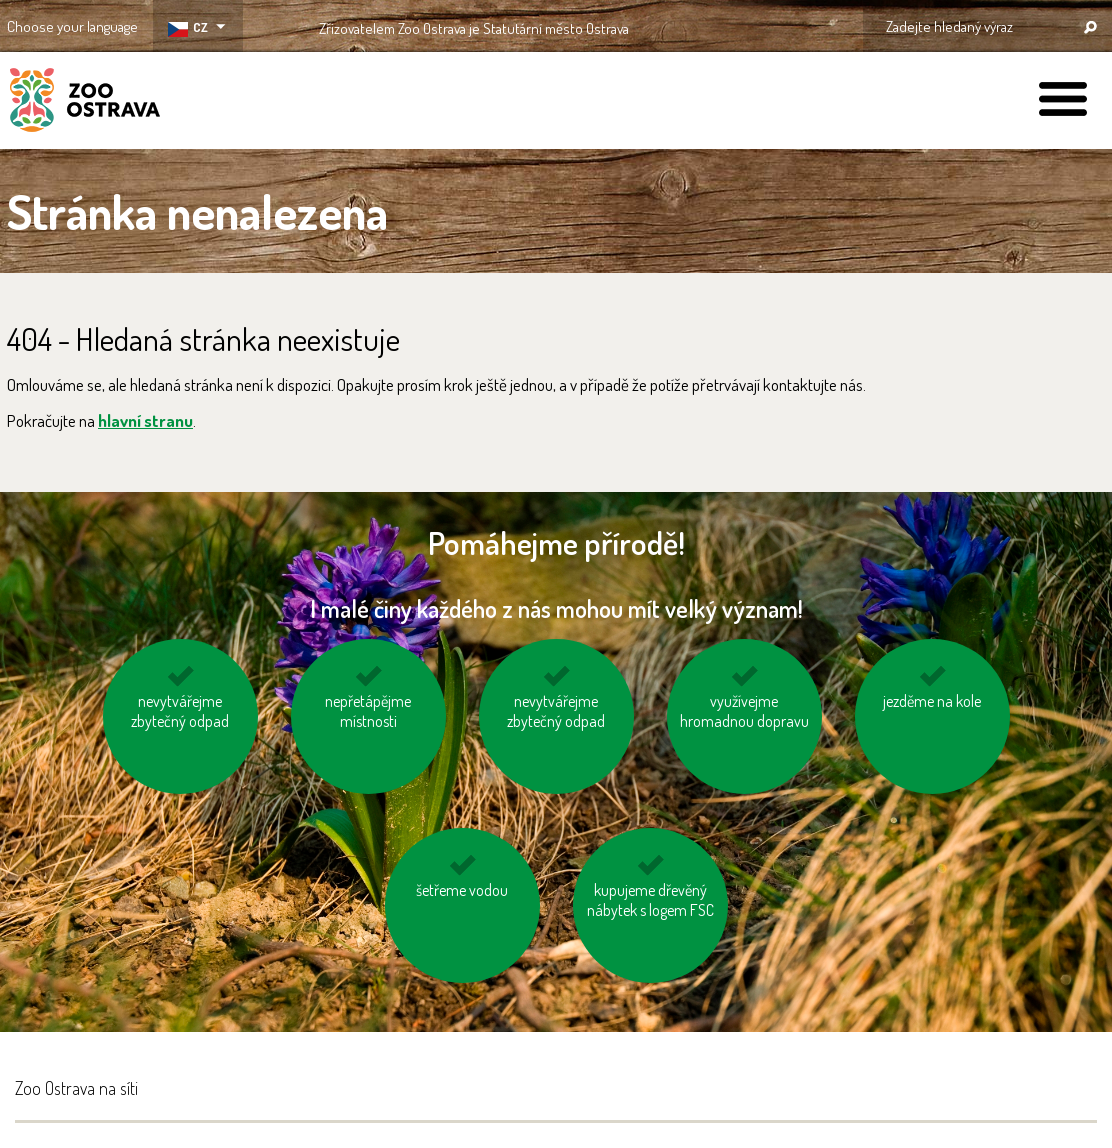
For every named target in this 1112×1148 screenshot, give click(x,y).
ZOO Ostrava (85, 103)
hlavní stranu (145, 420)
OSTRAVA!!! (715, 24)
